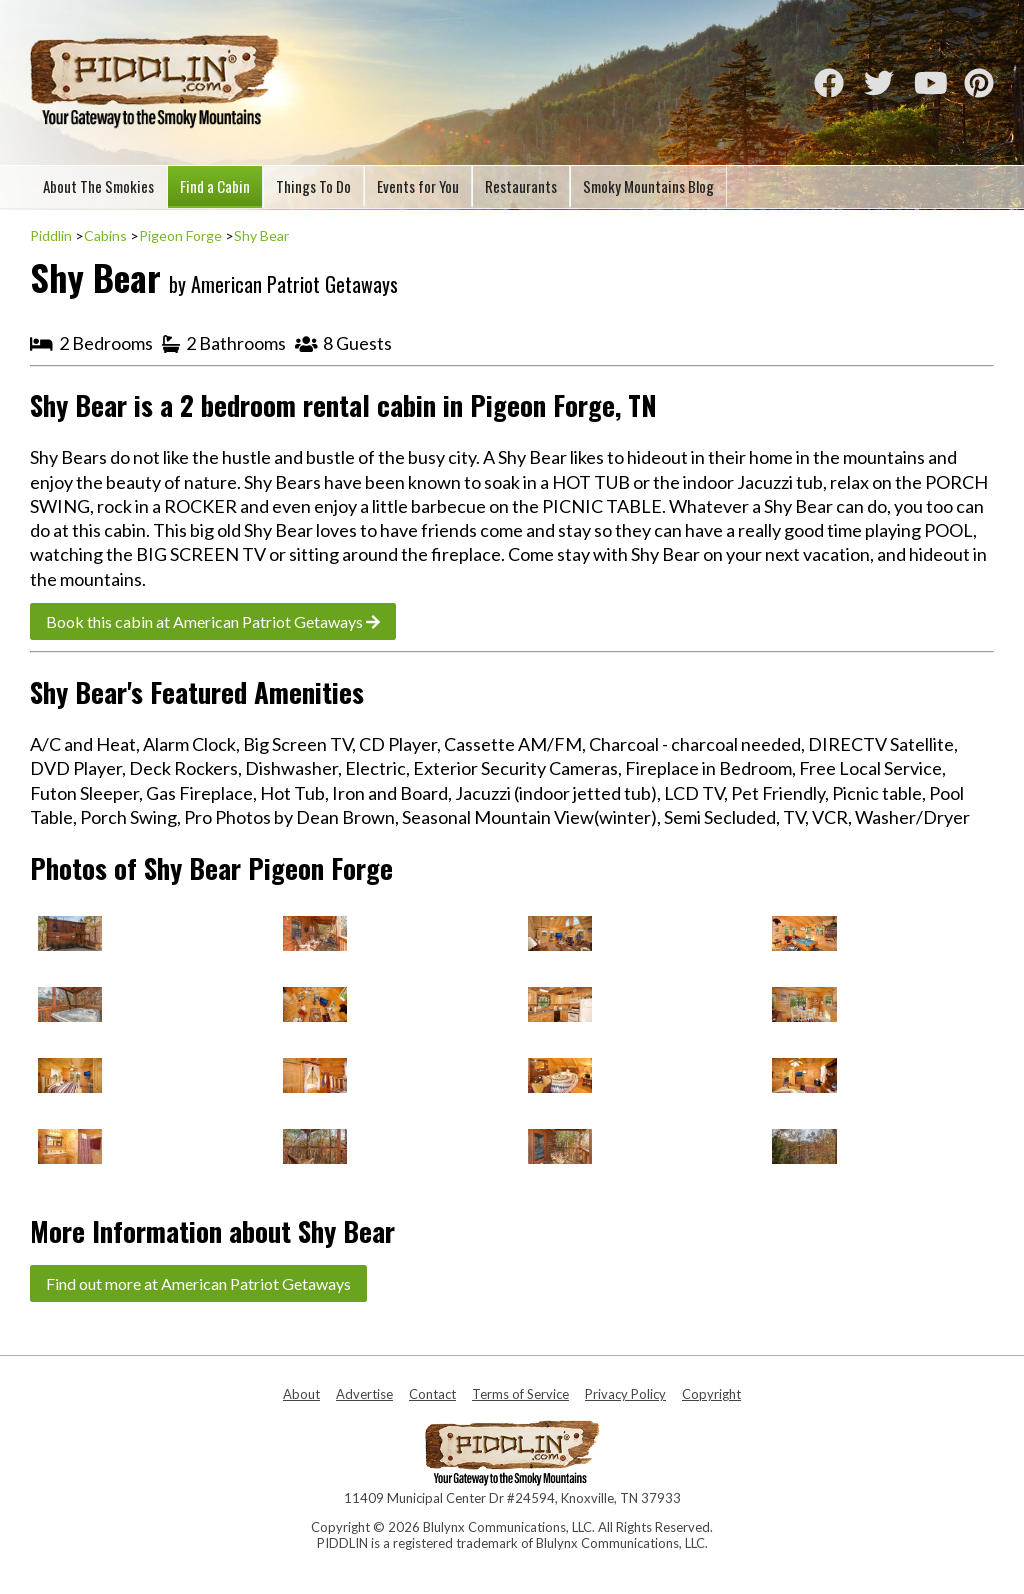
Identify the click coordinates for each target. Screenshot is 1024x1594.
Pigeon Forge (180, 235)
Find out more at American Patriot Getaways (198, 1283)
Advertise (364, 1394)
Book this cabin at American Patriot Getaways (213, 621)
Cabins (105, 235)
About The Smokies (98, 186)
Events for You (418, 186)
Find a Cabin (215, 186)
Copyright (711, 1394)
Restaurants (521, 186)
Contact (432, 1394)
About (301, 1394)
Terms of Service (520, 1394)
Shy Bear (261, 235)
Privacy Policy (625, 1394)
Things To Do (313, 186)
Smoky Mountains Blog (648, 186)
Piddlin (51, 235)
